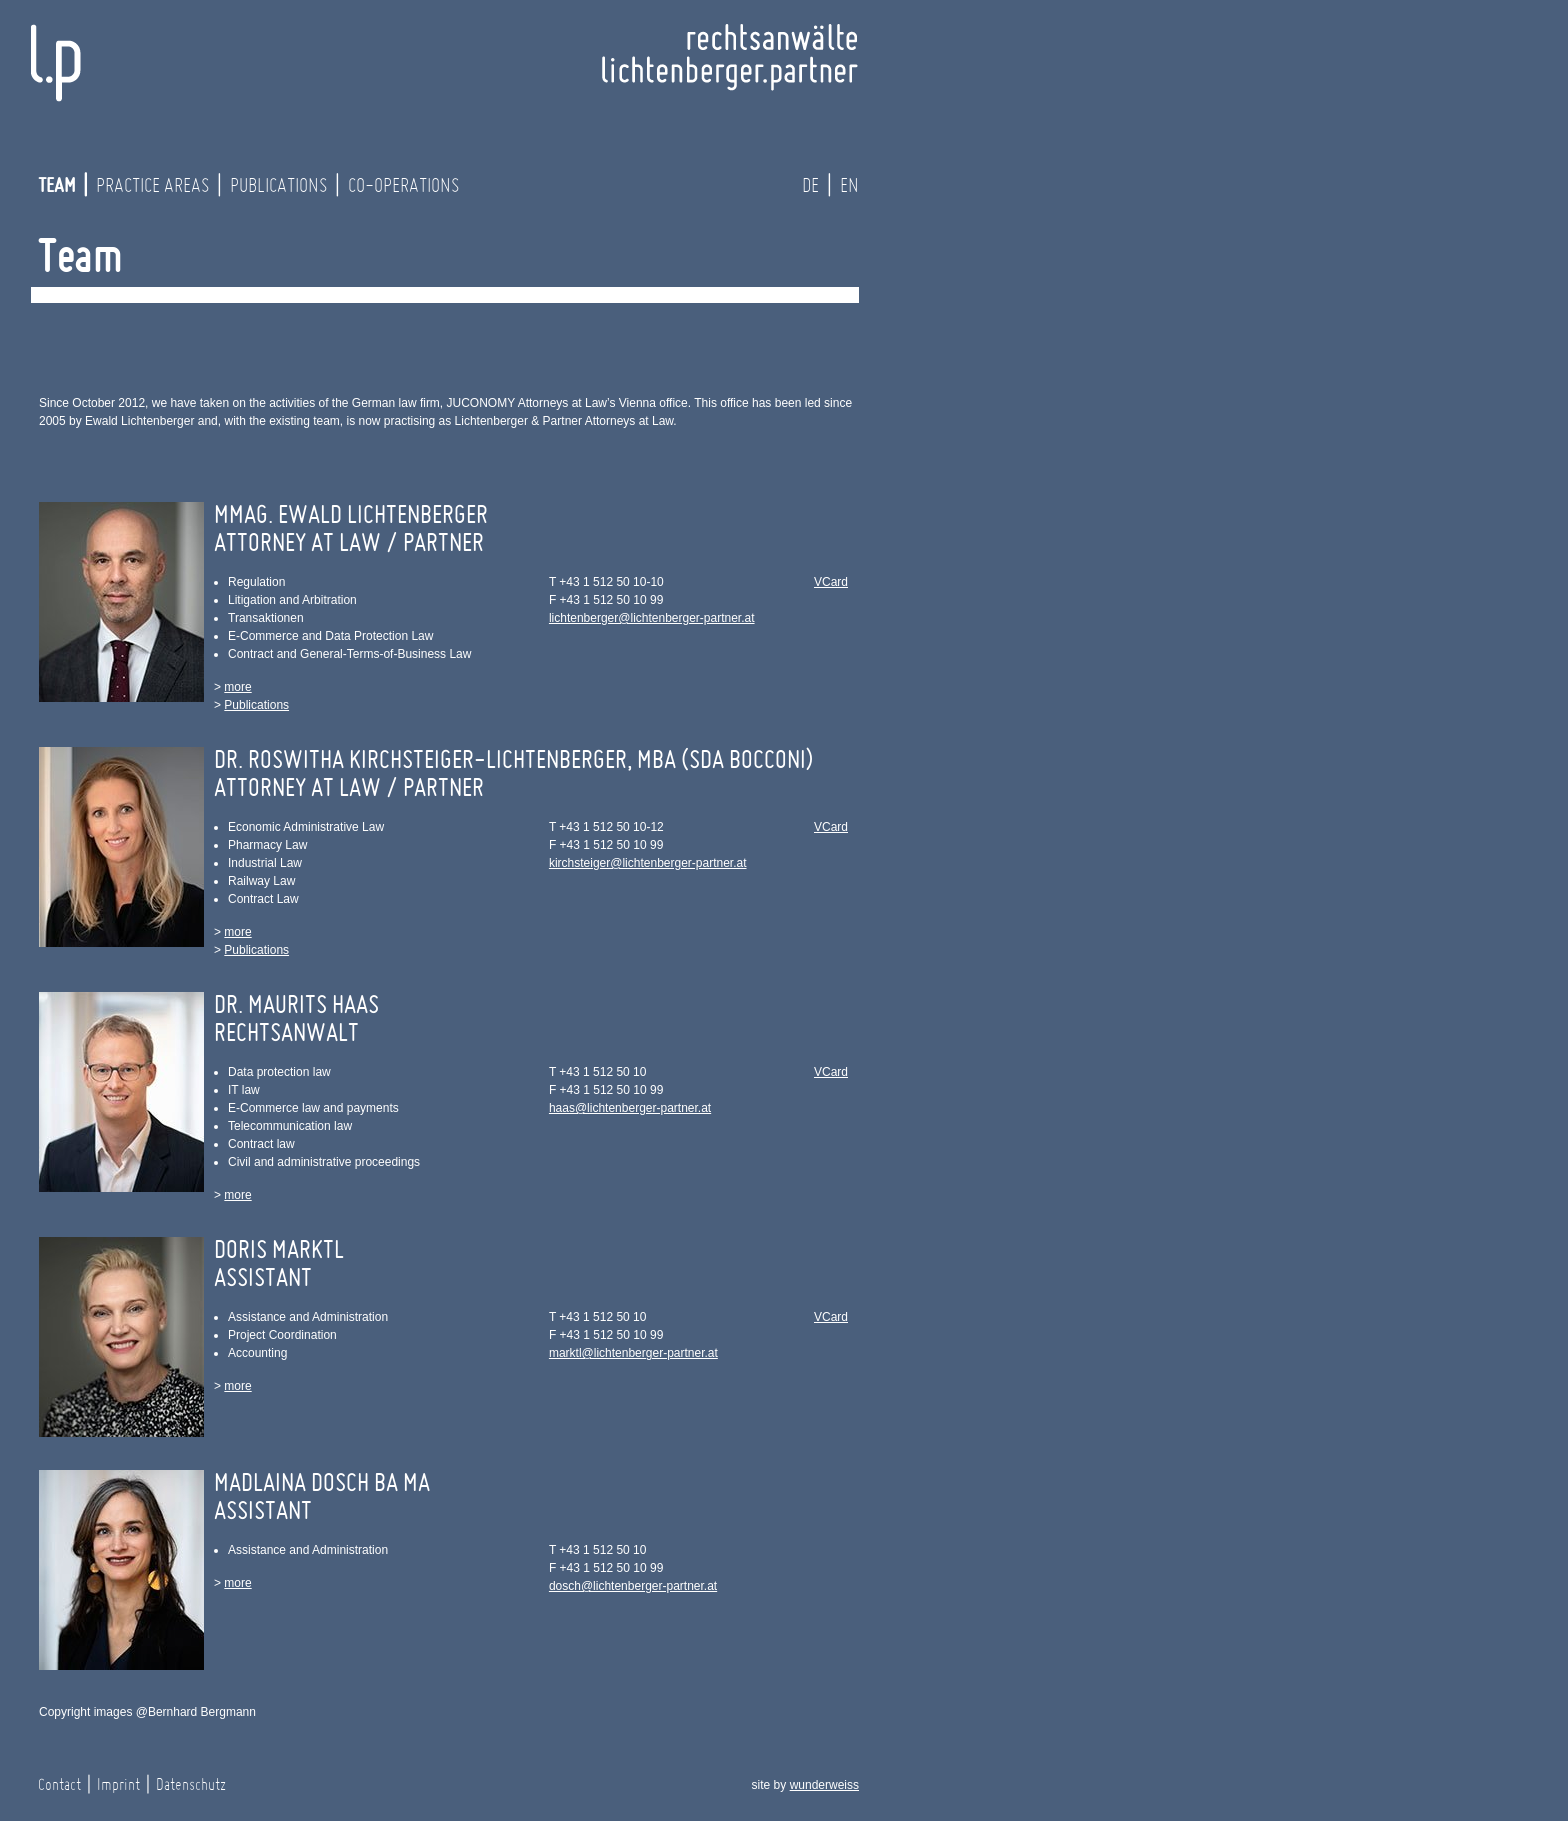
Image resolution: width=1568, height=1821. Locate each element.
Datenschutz (191, 1785)
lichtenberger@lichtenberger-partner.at (652, 618)
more (237, 687)
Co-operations (403, 186)
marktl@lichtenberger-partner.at (633, 1353)
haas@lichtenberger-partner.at (630, 1108)
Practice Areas (152, 186)
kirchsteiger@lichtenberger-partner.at (648, 863)
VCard (831, 582)
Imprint (118, 1785)
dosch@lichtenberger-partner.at (633, 1586)
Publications (278, 186)
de (810, 186)
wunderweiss (824, 1785)
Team (56, 186)
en (849, 186)
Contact (59, 1785)
